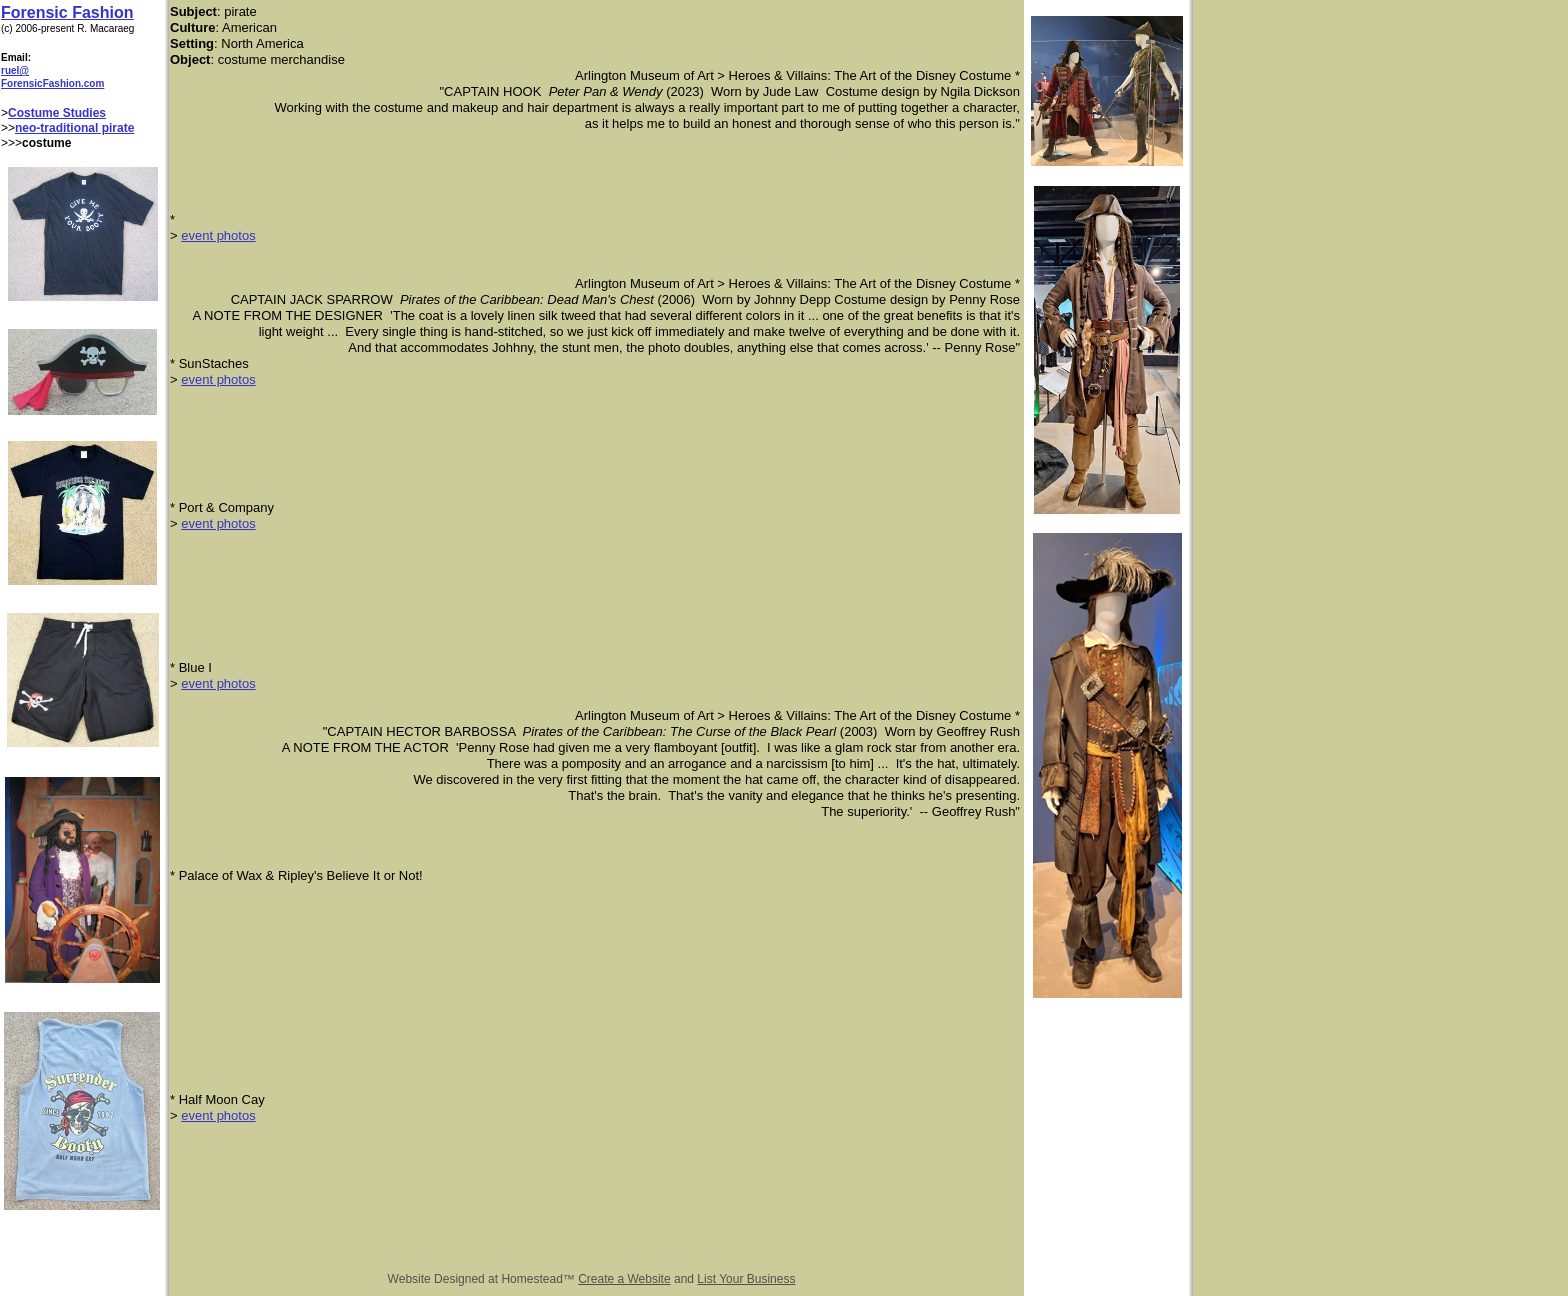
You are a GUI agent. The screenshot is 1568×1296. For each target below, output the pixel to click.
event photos (218, 235)
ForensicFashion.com (52, 83)
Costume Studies (57, 113)
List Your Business (746, 1279)
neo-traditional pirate (74, 128)
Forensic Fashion (67, 12)
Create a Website (624, 1279)
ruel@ (15, 70)
